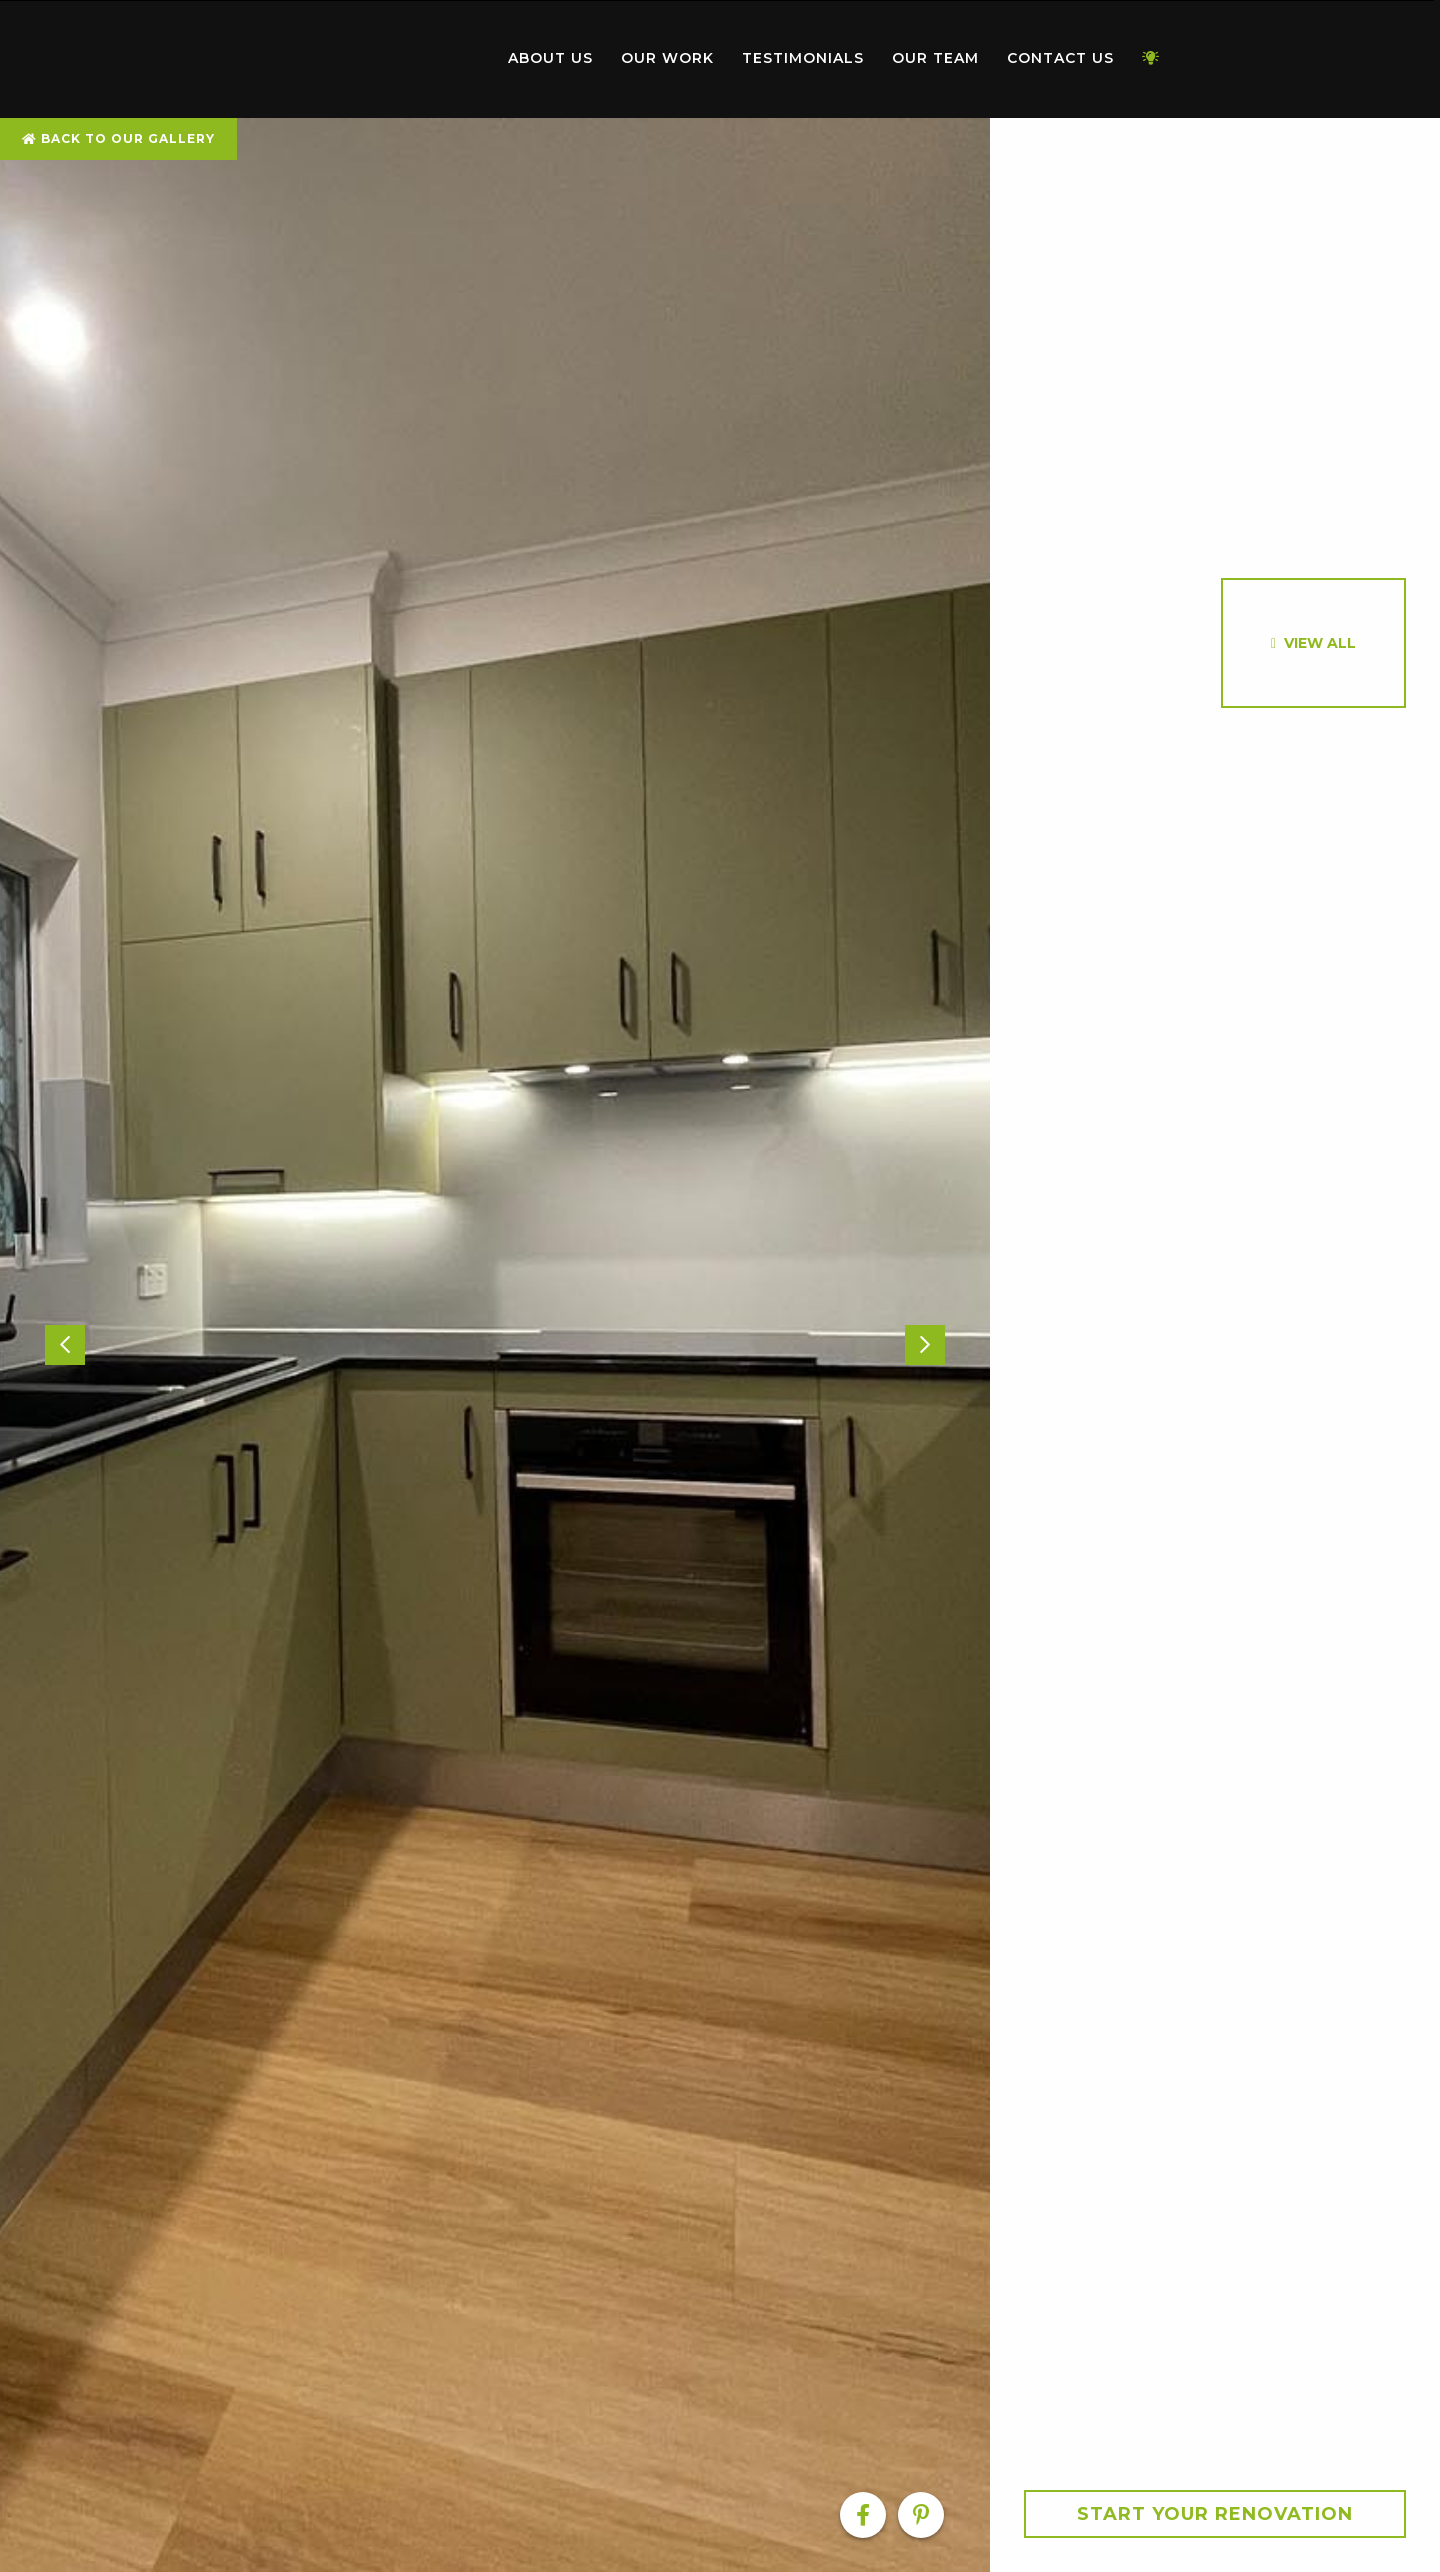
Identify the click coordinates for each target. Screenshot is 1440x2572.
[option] (495, 1345)
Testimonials (803, 58)
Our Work (667, 58)
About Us (550, 58)
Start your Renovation (1215, 2514)
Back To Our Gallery (118, 138)
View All (1320, 643)
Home (380, 54)
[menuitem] (380, 59)
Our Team (935, 58)
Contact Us (1060, 58)
